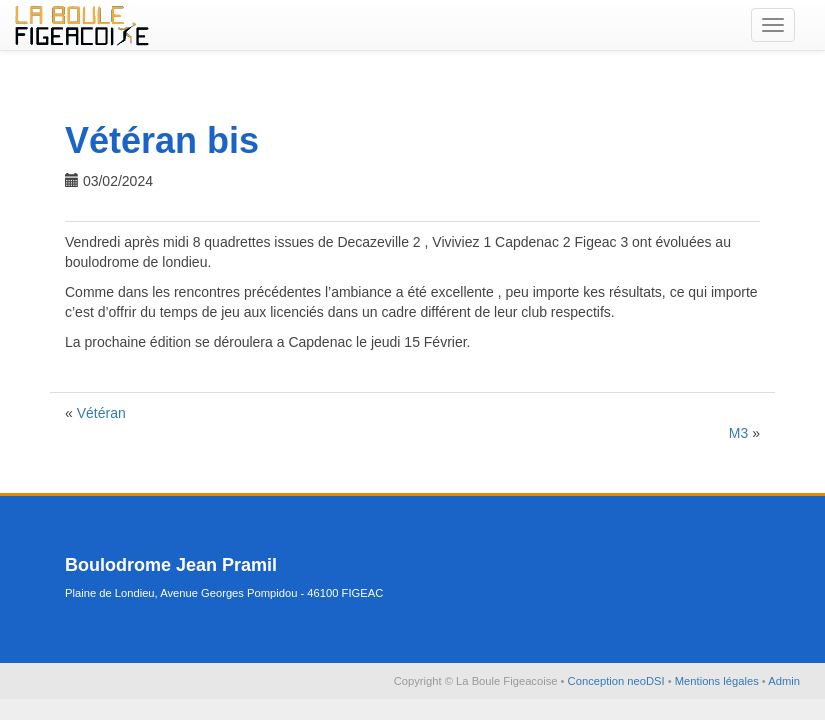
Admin (784, 681)
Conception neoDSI (618, 681)
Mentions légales (718, 681)
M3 (738, 433)
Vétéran (101, 413)
